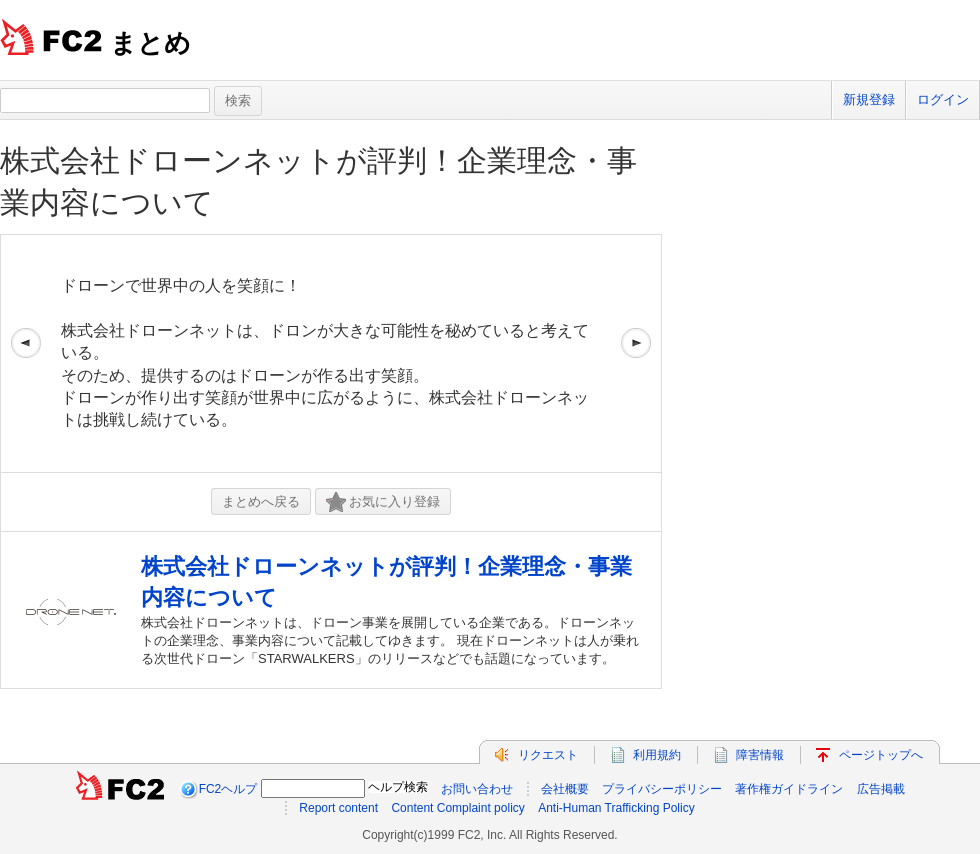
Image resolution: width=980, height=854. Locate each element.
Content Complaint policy (457, 808)
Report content (338, 808)
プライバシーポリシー (662, 789)
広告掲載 (881, 789)
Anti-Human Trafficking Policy (616, 808)
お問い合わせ (477, 789)
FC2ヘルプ (228, 789)
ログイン (943, 99)
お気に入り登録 (383, 502)
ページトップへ (881, 755)
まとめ (150, 43)
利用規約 (657, 755)
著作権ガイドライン (789, 789)
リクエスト (548, 755)
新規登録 (869, 99)
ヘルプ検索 (398, 787)
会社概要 (565, 789)
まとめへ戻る (261, 501)
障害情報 (760, 755)
